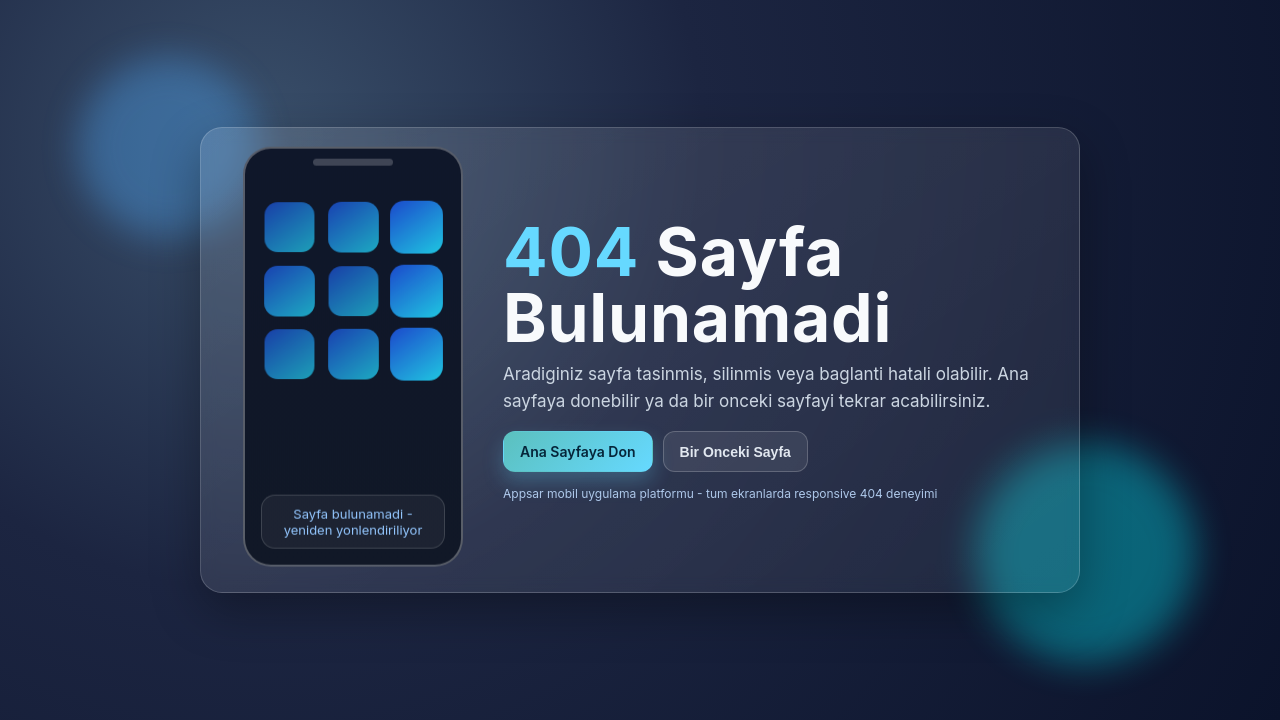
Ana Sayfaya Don (578, 451)
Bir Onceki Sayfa (735, 452)
